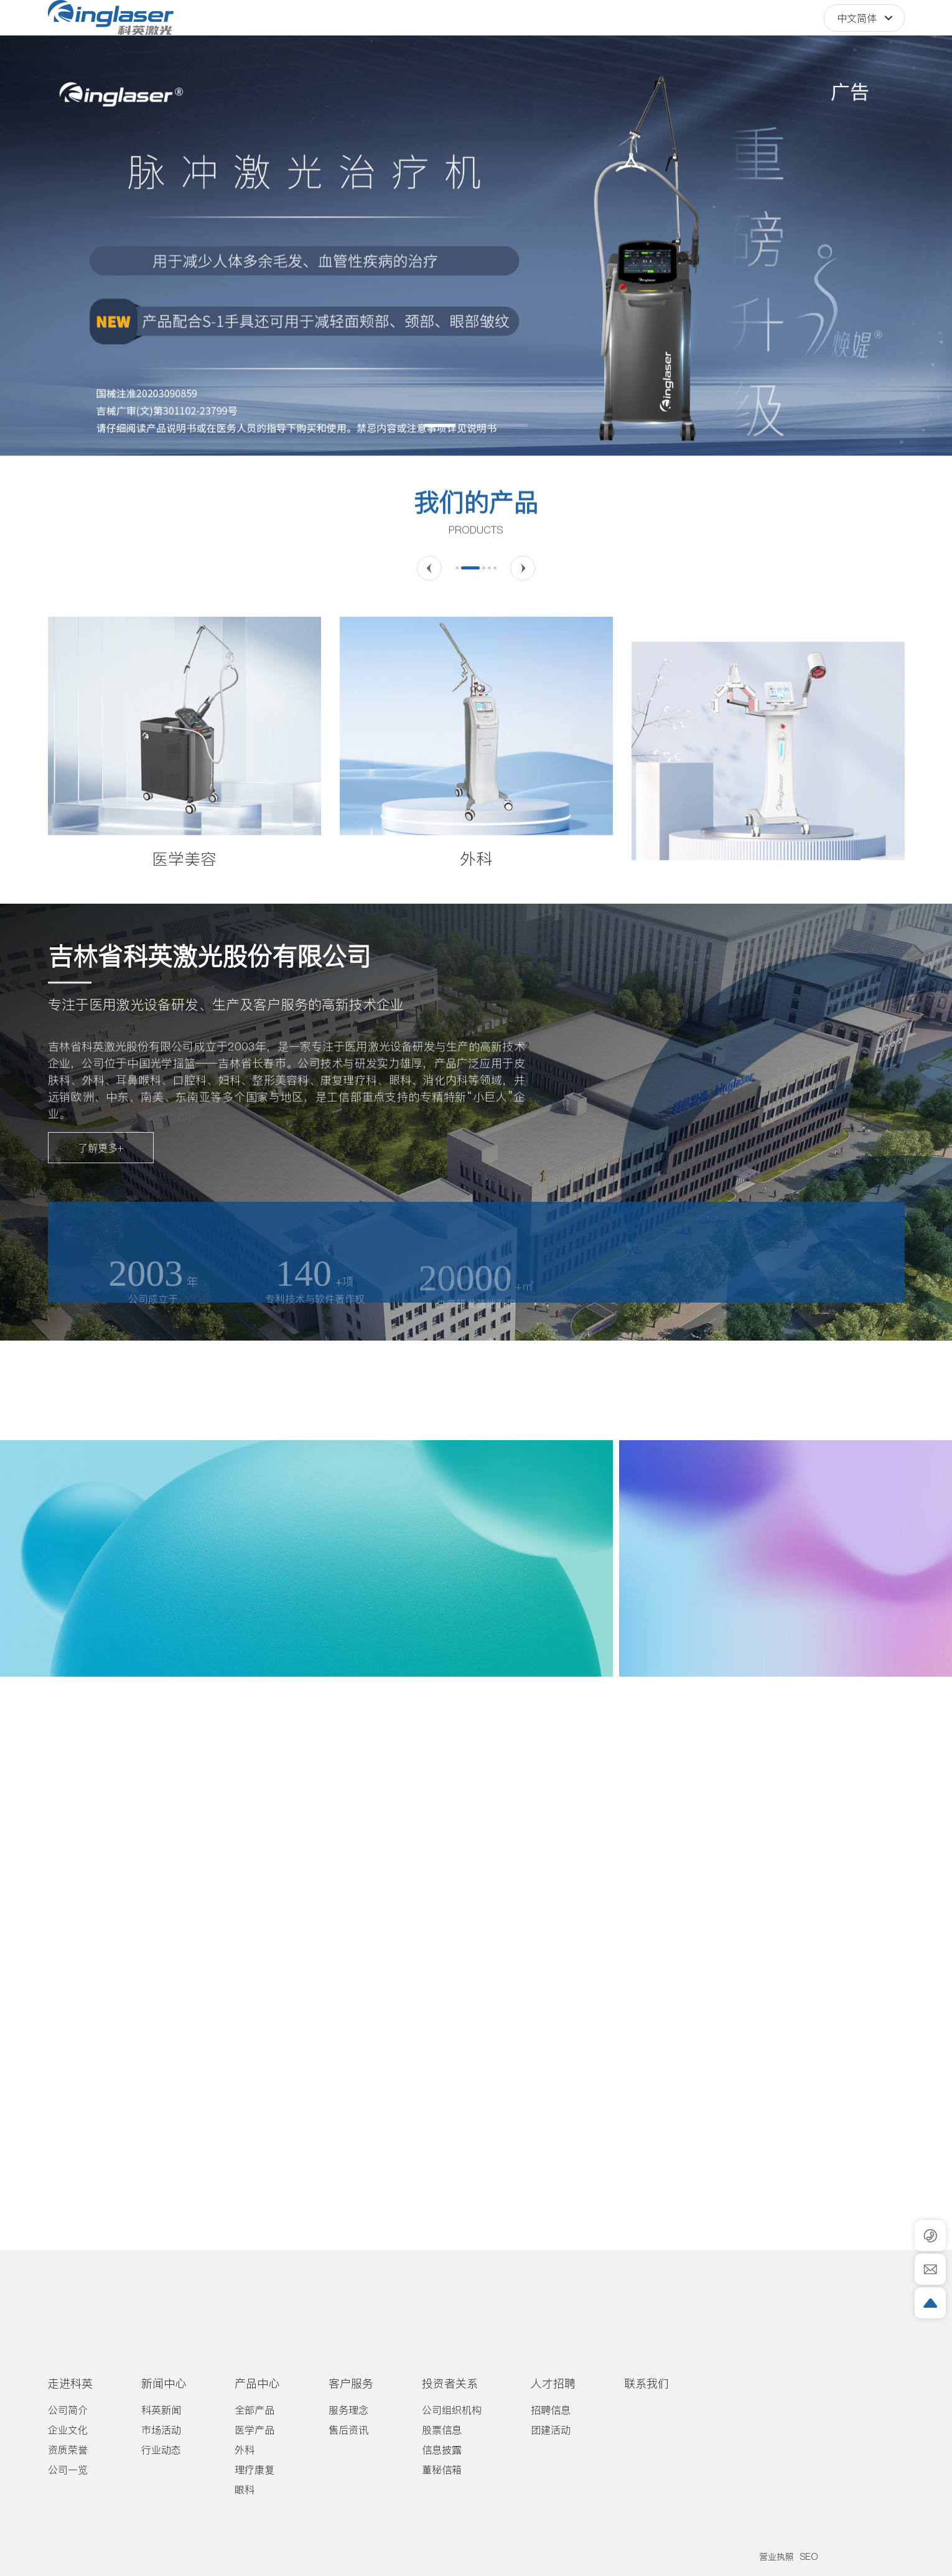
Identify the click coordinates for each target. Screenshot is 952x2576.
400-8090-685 (748, 31)
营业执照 (776, 2556)
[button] (439, 425)
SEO (809, 2556)
